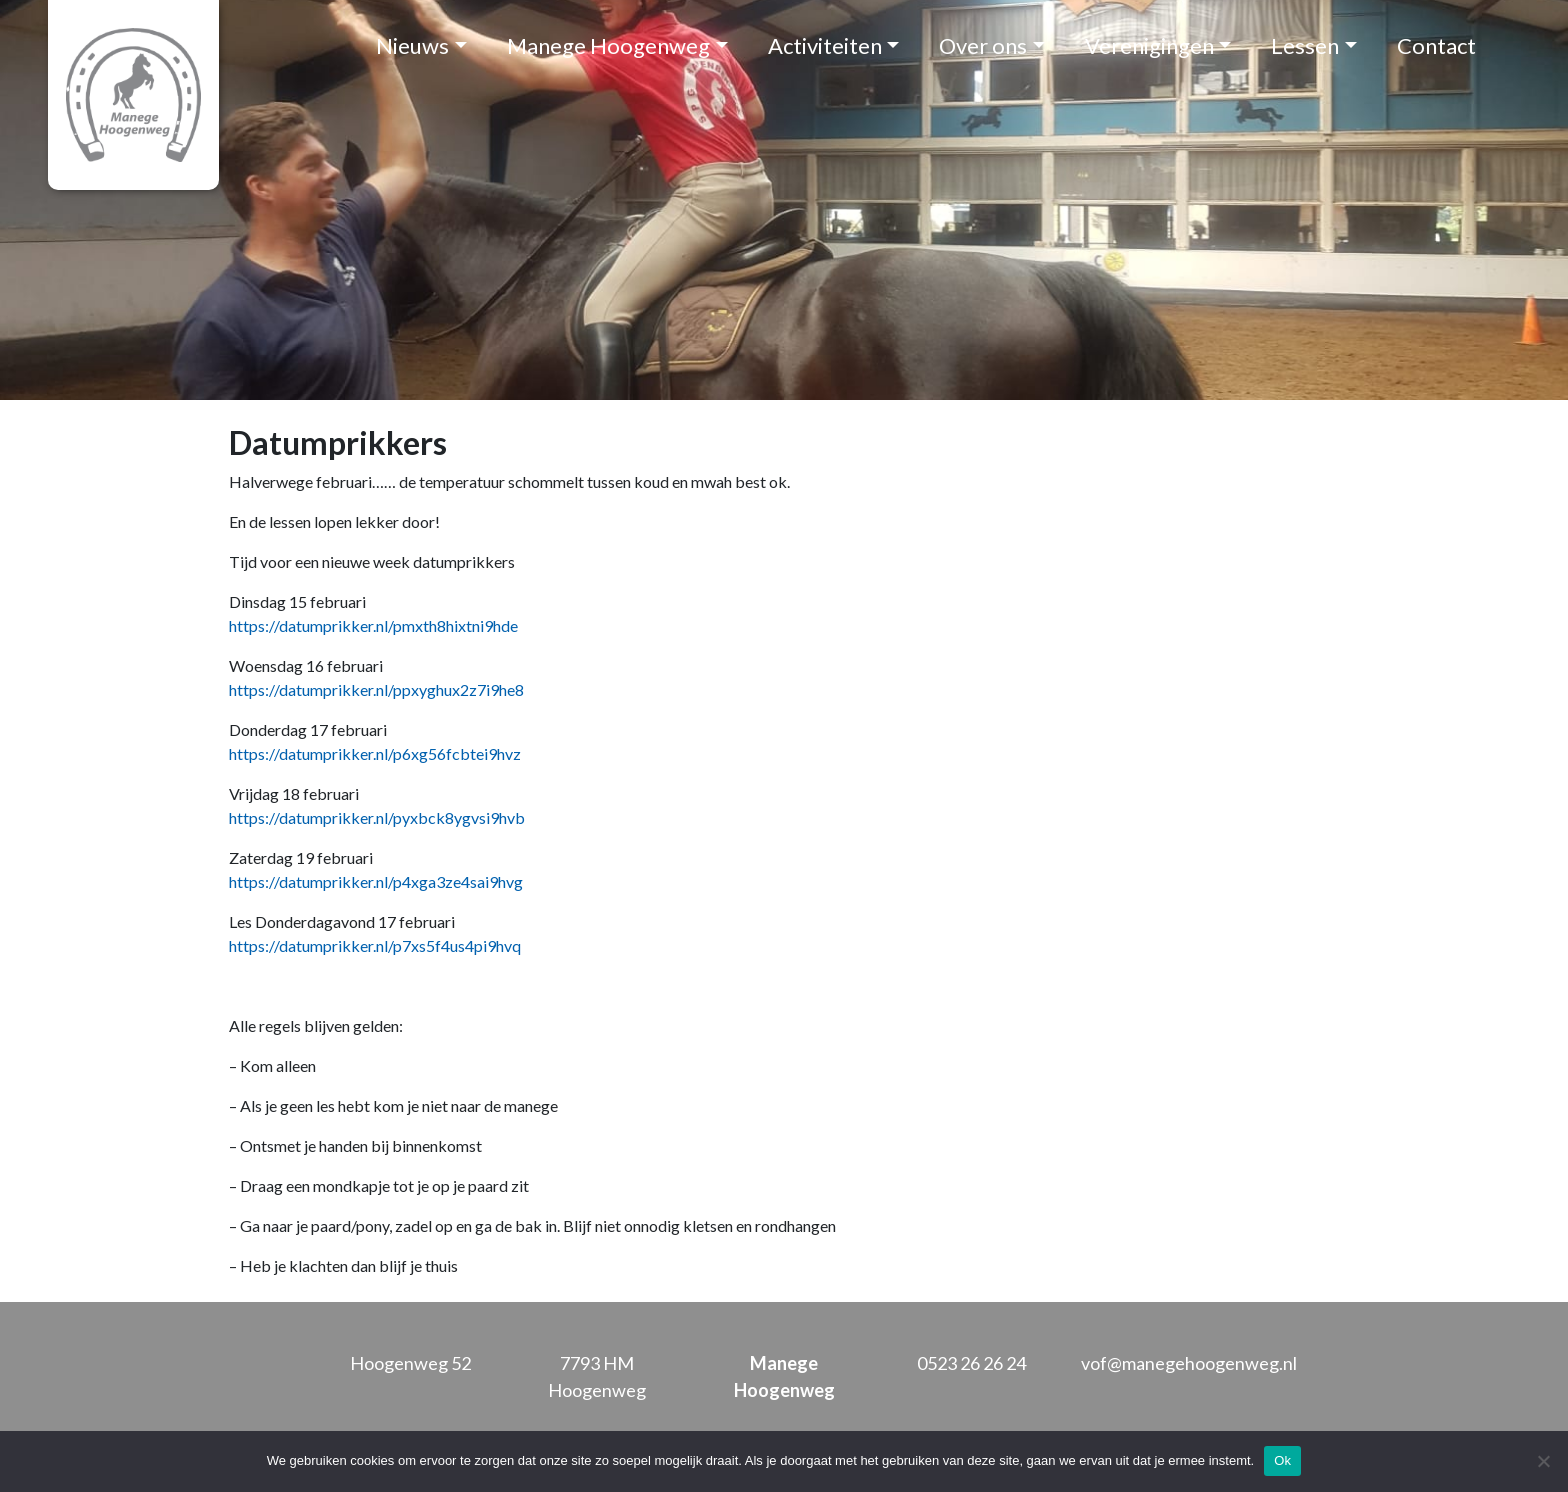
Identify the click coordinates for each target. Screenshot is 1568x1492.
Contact (1436, 45)
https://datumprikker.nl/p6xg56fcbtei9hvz (375, 753)
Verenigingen (1149, 45)
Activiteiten (825, 45)
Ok (1282, 1460)
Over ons (983, 45)
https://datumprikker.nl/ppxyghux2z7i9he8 (376, 689)
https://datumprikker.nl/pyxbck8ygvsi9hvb (377, 817)
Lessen (1305, 45)
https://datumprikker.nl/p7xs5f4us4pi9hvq (375, 945)
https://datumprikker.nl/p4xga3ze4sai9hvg (376, 881)
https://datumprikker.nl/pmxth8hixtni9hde (373, 625)
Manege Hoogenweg (608, 45)
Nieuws (412, 45)
